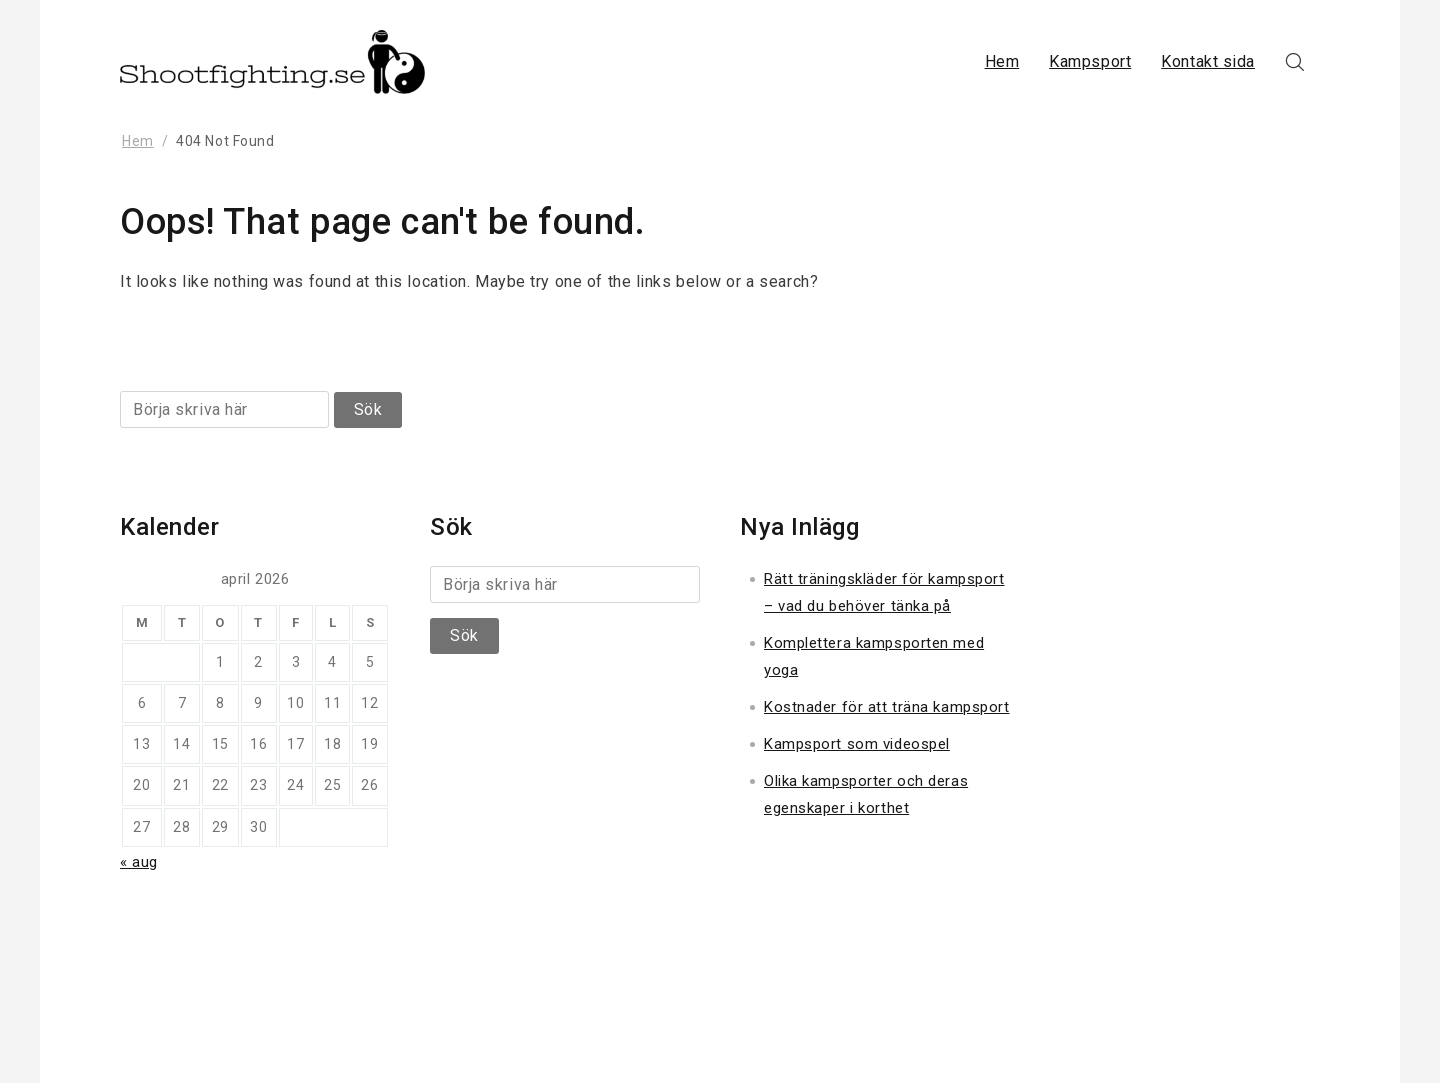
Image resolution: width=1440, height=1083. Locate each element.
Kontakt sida (1208, 61)
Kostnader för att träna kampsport (886, 707)
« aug (139, 862)
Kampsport (1090, 61)
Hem (1002, 61)
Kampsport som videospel (857, 744)
